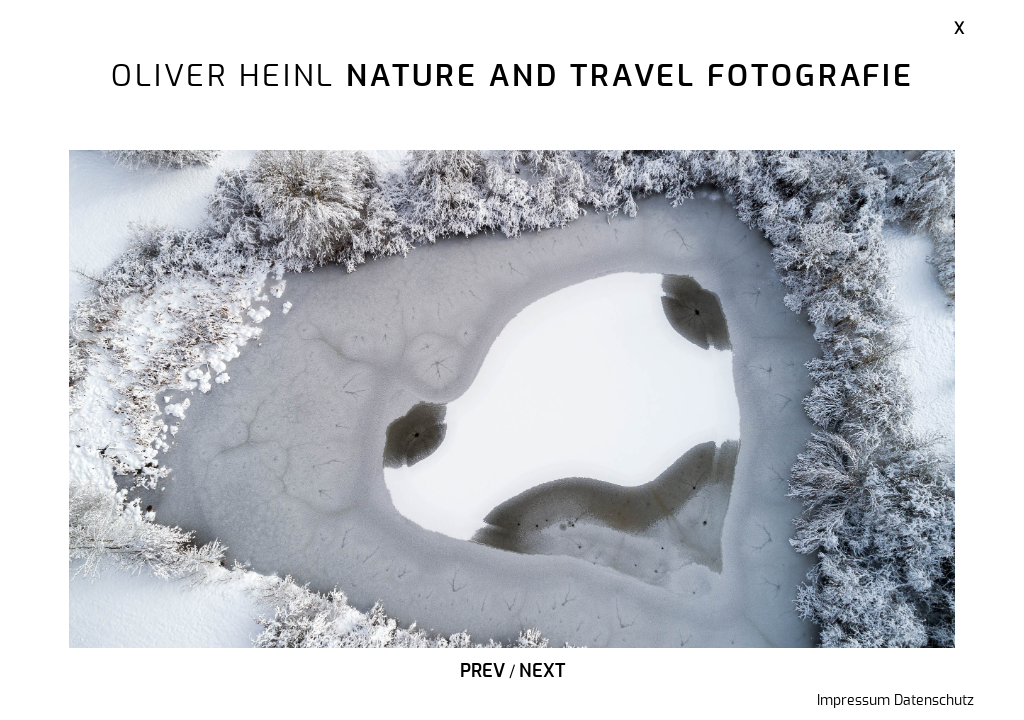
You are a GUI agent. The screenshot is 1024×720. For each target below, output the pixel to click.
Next (542, 672)
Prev (482, 672)
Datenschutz (934, 701)
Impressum (853, 701)
